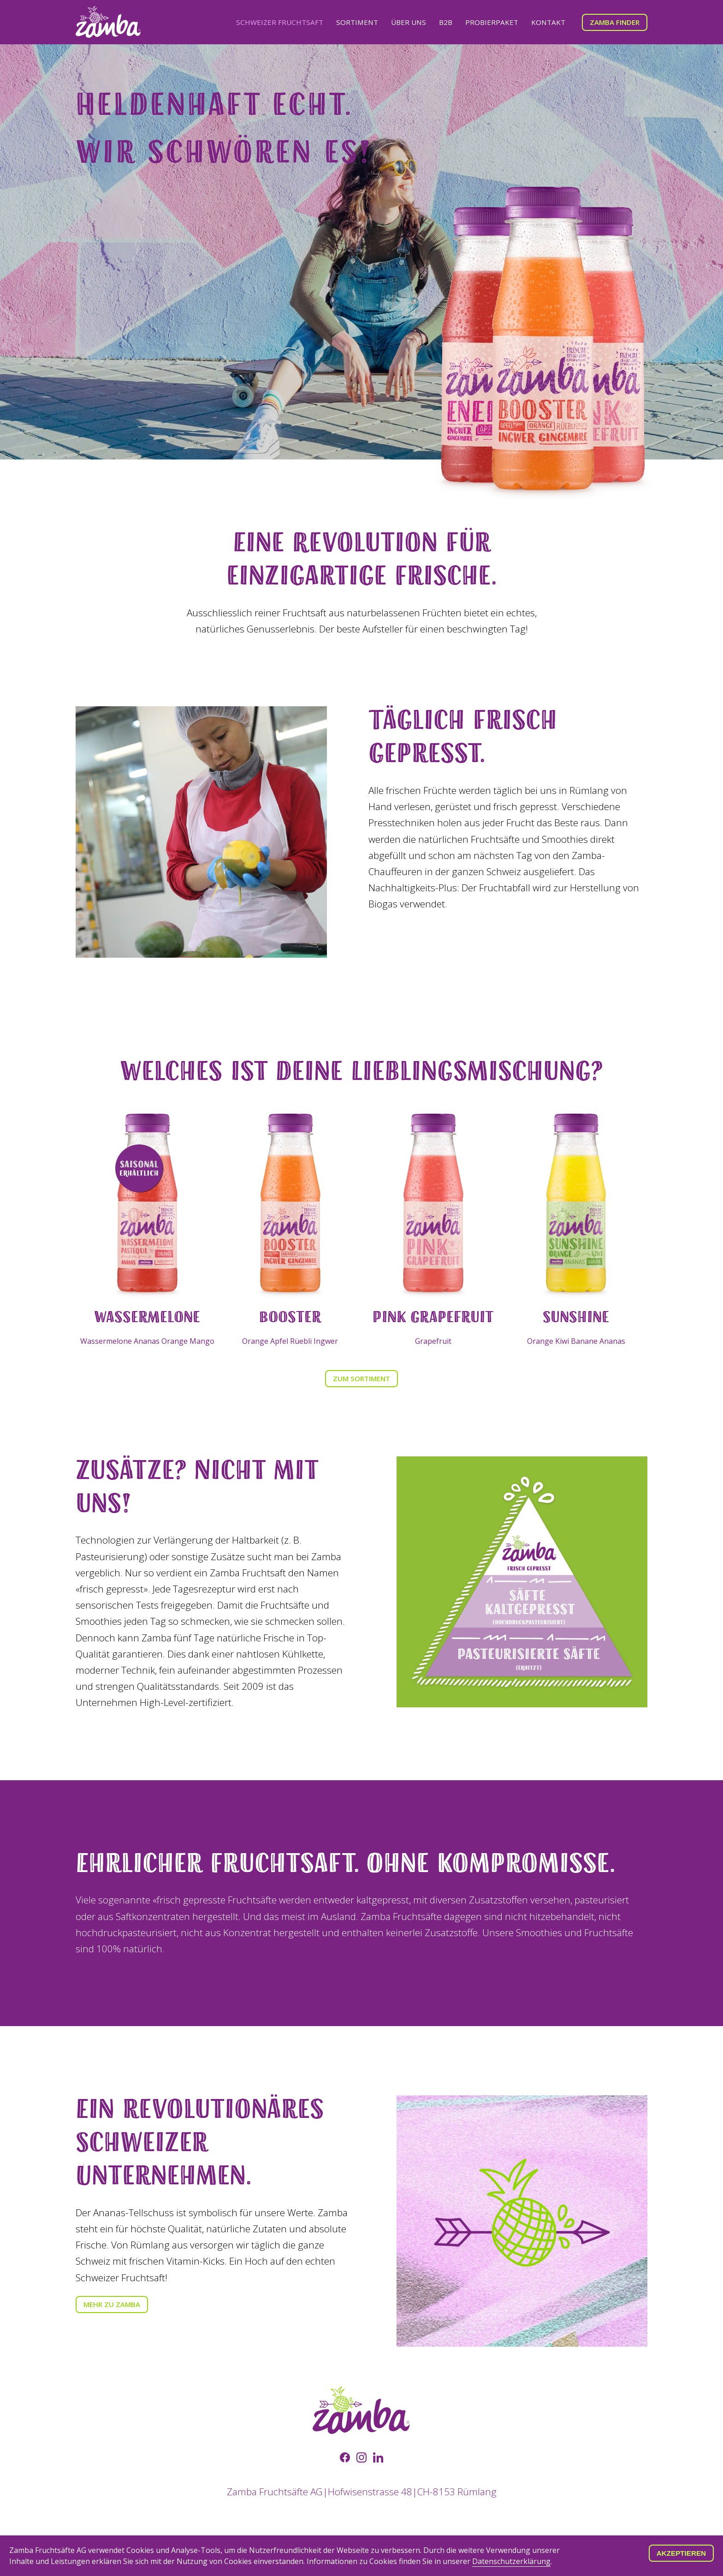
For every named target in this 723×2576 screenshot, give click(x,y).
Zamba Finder (615, 22)
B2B (445, 22)
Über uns (408, 22)
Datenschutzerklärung (511, 2561)
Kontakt (548, 22)
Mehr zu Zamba (111, 2304)
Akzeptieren (681, 2553)
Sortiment (357, 22)
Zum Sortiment (361, 1378)
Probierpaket (491, 22)
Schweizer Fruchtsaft (279, 22)
